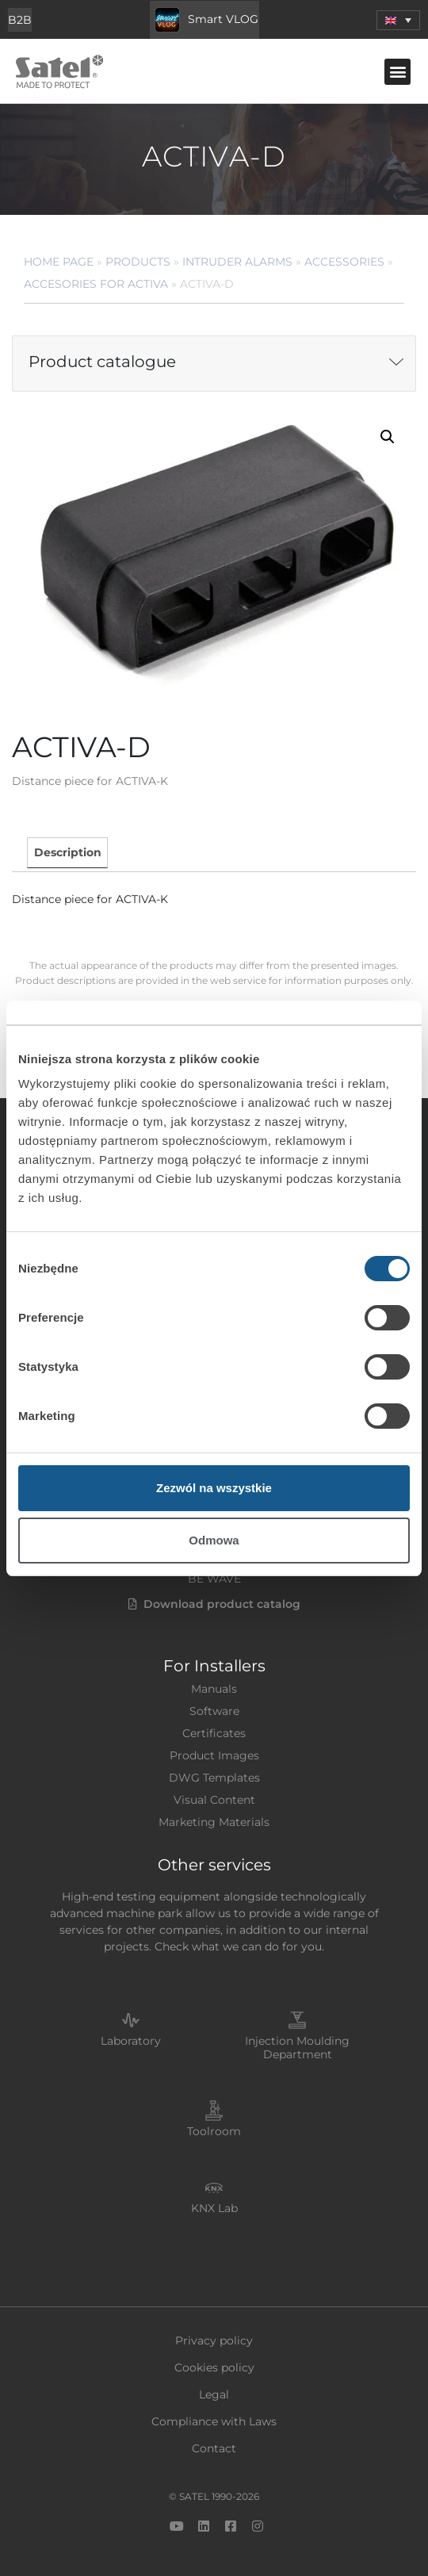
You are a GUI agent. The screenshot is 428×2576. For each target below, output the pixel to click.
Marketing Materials (214, 1822)
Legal (214, 2394)
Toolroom (214, 2131)
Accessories (344, 262)
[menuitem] (398, 20)
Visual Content (214, 1800)
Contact (214, 2448)
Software (214, 1711)
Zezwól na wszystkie (214, 1488)
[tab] (67, 852)
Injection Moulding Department (297, 2047)
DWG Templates (214, 1777)
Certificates (214, 1733)
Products (137, 262)
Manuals (214, 1689)
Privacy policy (214, 2340)
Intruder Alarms (237, 262)
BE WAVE (214, 1578)
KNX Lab (214, 2208)
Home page (59, 262)
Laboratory (131, 2041)
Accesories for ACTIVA (96, 284)
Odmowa (214, 1540)
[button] (397, 71)
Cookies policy (214, 2367)
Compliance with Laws (214, 2421)
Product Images (214, 1755)
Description (67, 852)
